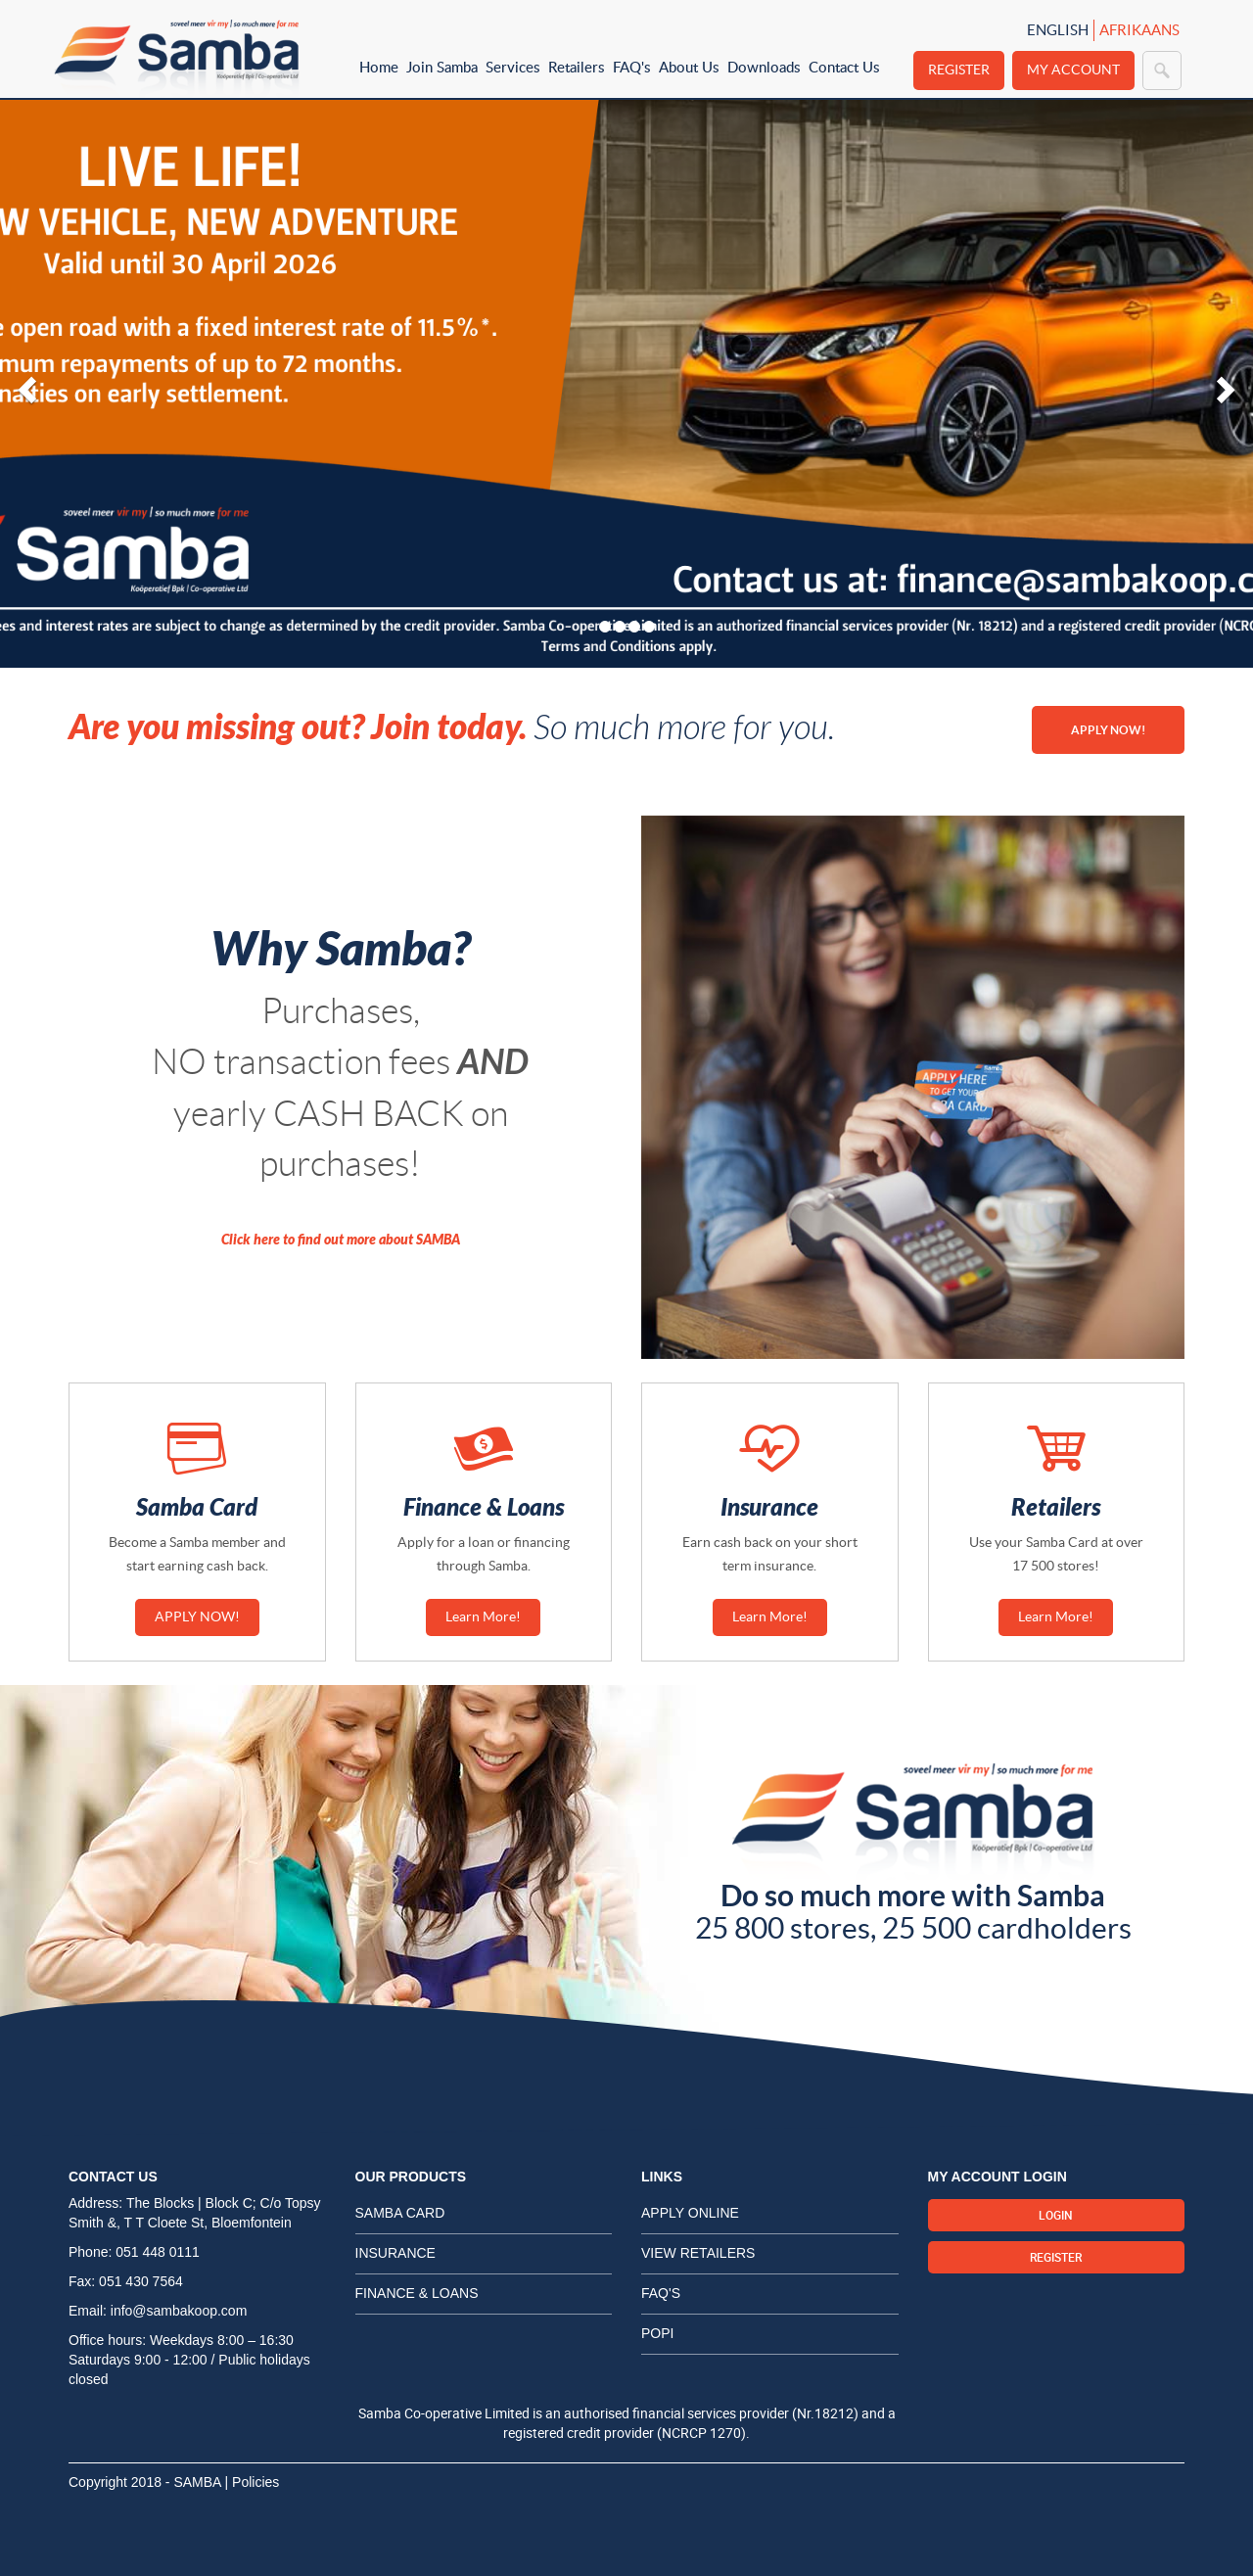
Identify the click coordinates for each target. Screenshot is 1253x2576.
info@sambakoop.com (179, 2310)
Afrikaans (1139, 30)
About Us (689, 66)
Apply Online (690, 2213)
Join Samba (442, 66)
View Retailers (698, 2253)
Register (959, 69)
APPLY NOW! (1108, 730)
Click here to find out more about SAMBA (340, 1240)
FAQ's (632, 66)
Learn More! (483, 1616)
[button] (24, 383)
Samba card (400, 2213)
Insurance (395, 2253)
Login (1056, 2215)
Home (378, 66)
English (1058, 30)
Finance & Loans (417, 2293)
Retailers (576, 66)
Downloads (764, 66)
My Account (1073, 69)
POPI (657, 2333)
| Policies (252, 2482)
